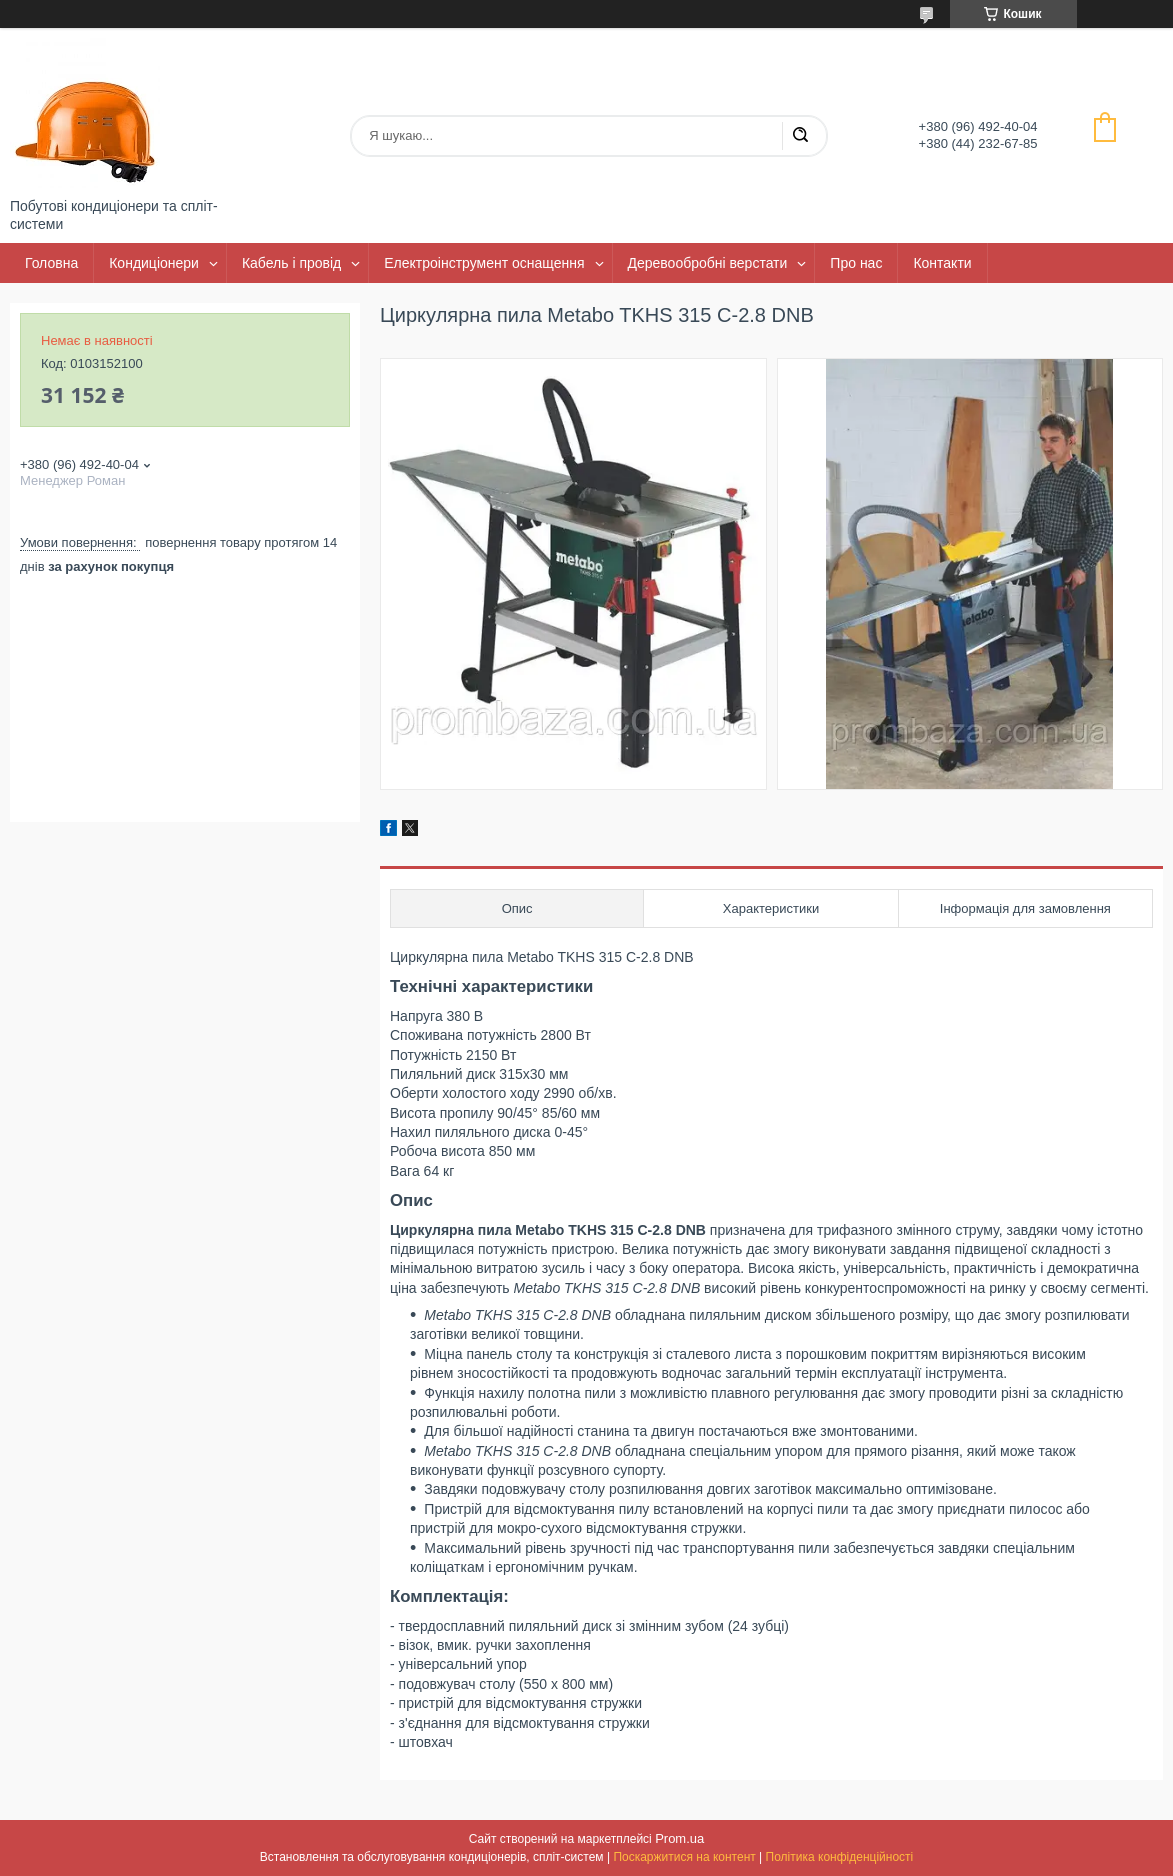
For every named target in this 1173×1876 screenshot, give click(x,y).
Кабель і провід (291, 263)
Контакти (942, 263)
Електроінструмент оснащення (484, 263)
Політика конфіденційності (840, 1857)
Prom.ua (679, 1838)
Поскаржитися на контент (684, 1857)
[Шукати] (800, 136)
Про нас (856, 263)
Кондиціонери (154, 263)
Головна (51, 263)
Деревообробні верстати (708, 263)
